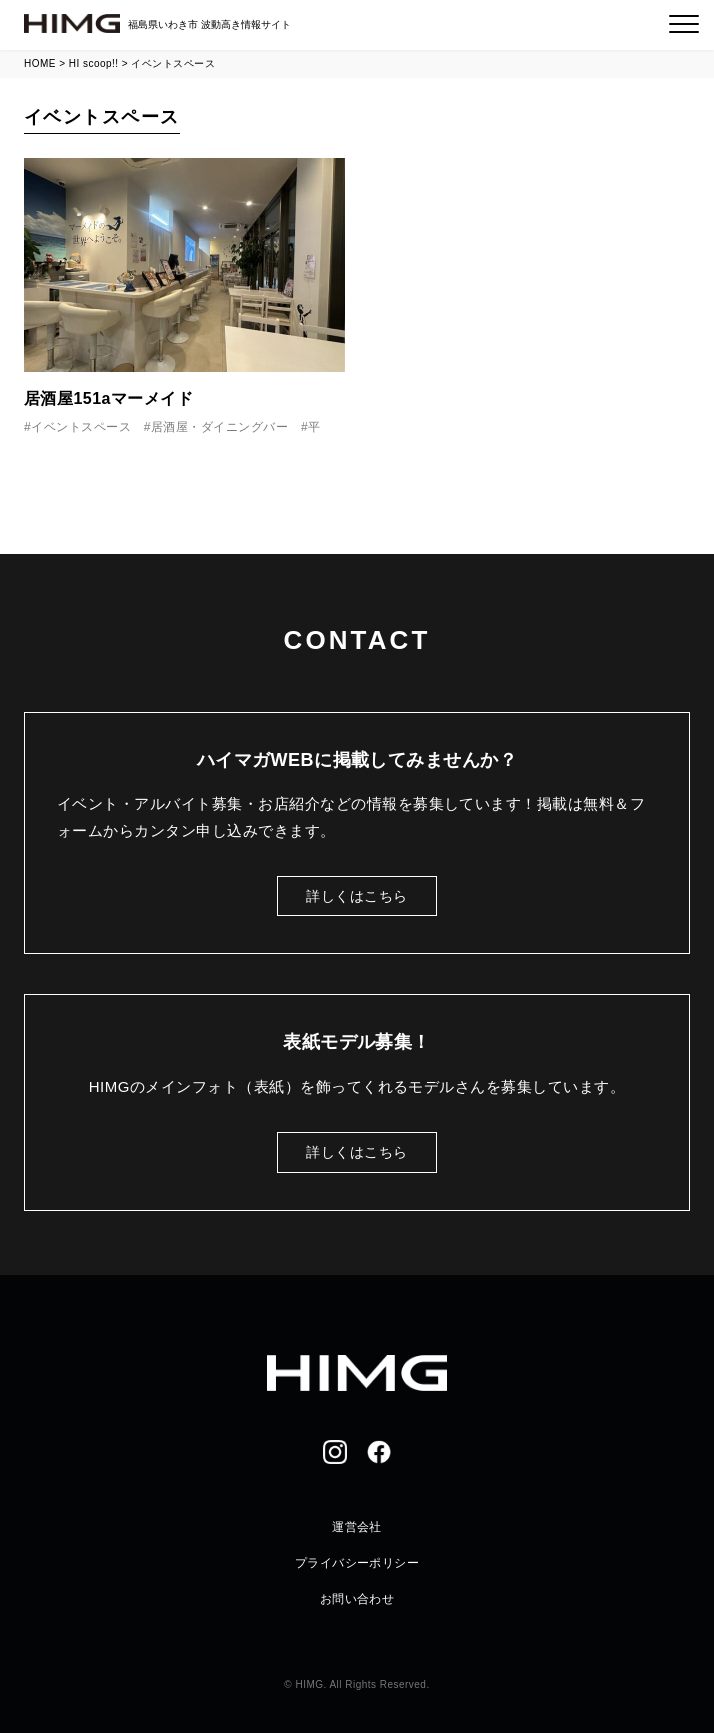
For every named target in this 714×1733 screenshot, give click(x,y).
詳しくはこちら (356, 896)
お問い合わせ (357, 1599)
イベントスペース (81, 427)
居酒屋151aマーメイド (108, 398)
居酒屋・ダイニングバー (219, 427)
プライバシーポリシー (357, 1563)
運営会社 (357, 1527)
